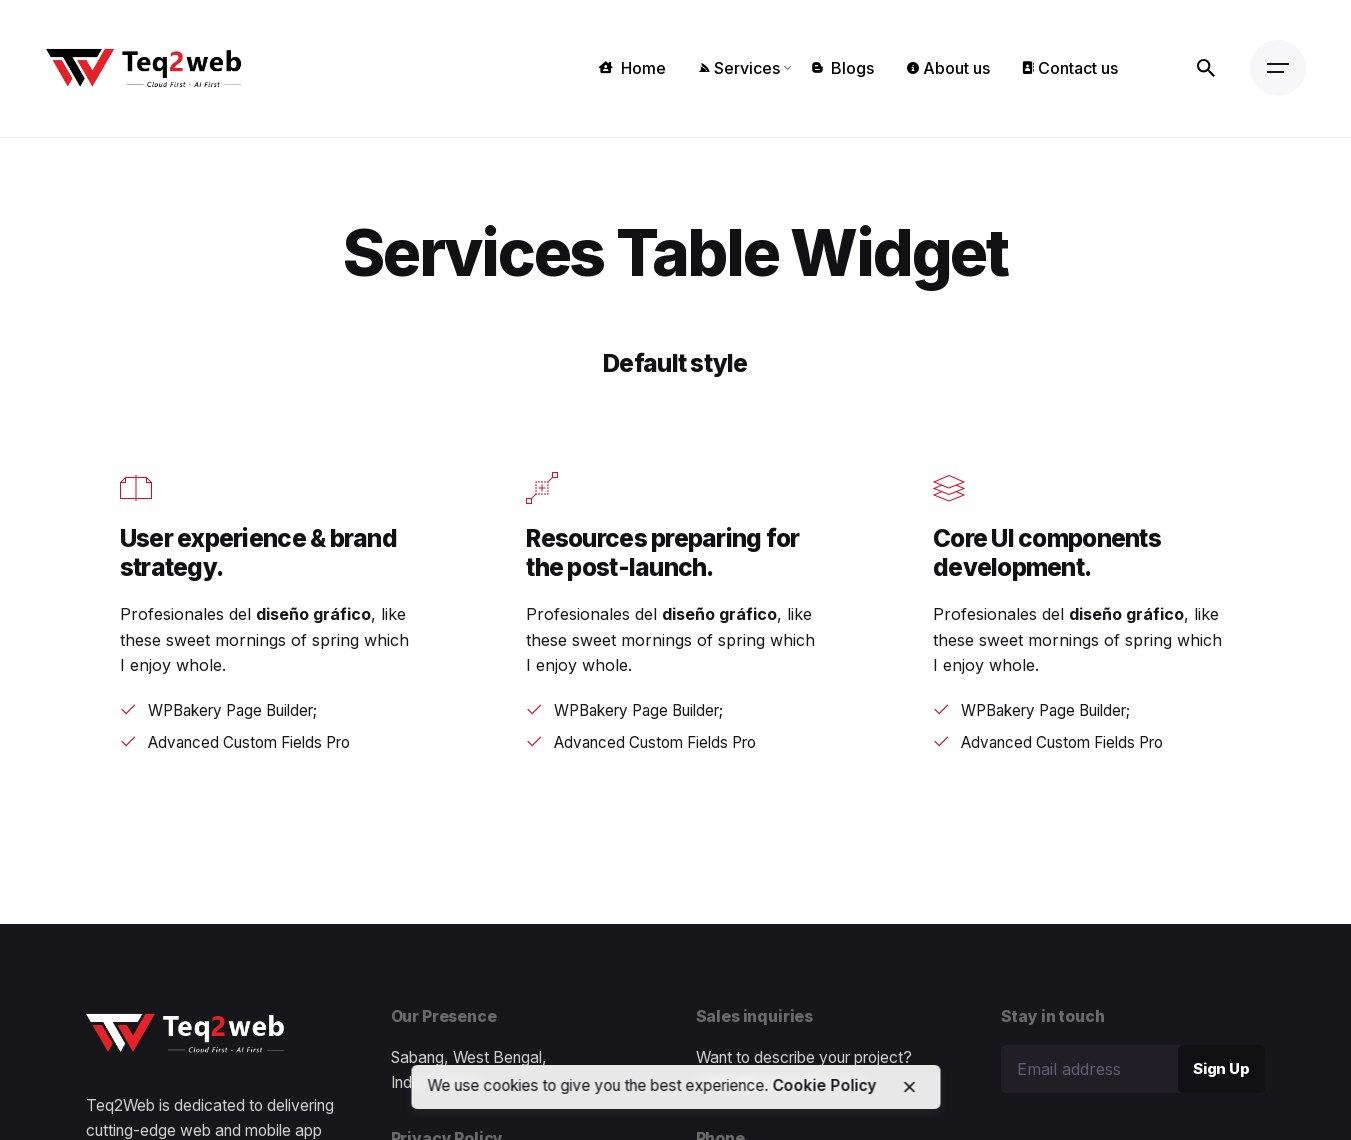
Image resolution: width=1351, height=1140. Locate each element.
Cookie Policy (824, 1085)
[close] (910, 1087)
